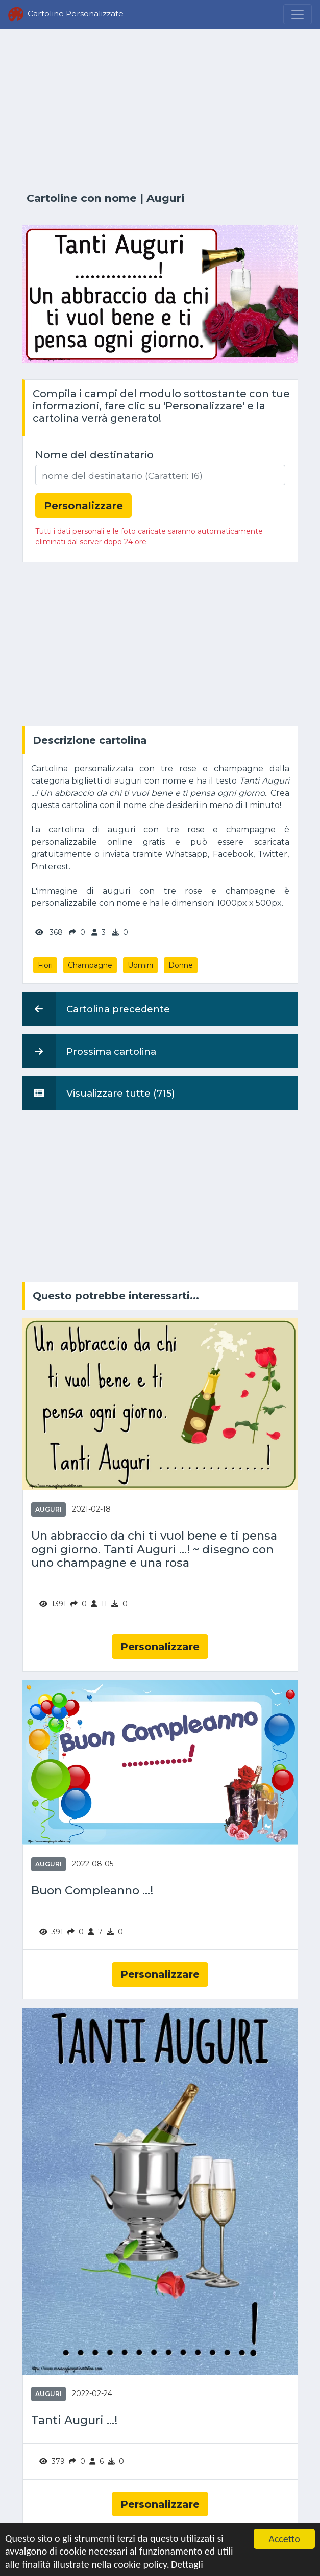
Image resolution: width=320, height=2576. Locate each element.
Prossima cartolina (89, 1051)
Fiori (45, 965)
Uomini (140, 965)
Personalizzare (160, 1647)
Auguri (165, 198)
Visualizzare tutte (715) (98, 1093)
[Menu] (297, 14)
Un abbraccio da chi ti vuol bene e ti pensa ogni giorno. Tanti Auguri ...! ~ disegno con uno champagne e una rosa (154, 1549)
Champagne (90, 965)
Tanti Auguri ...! (74, 2420)
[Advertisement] (160, 110)
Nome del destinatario (94, 455)
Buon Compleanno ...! (92, 1890)
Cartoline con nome (82, 198)
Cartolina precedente (96, 1009)
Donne (180, 965)
